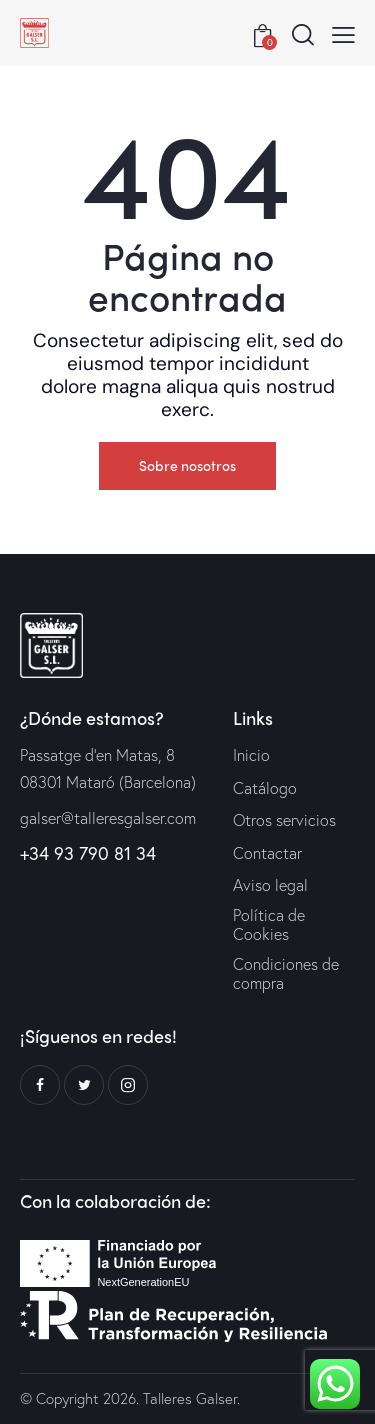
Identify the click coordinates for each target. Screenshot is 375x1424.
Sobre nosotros (187, 465)
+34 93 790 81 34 (88, 853)
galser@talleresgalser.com (108, 817)
